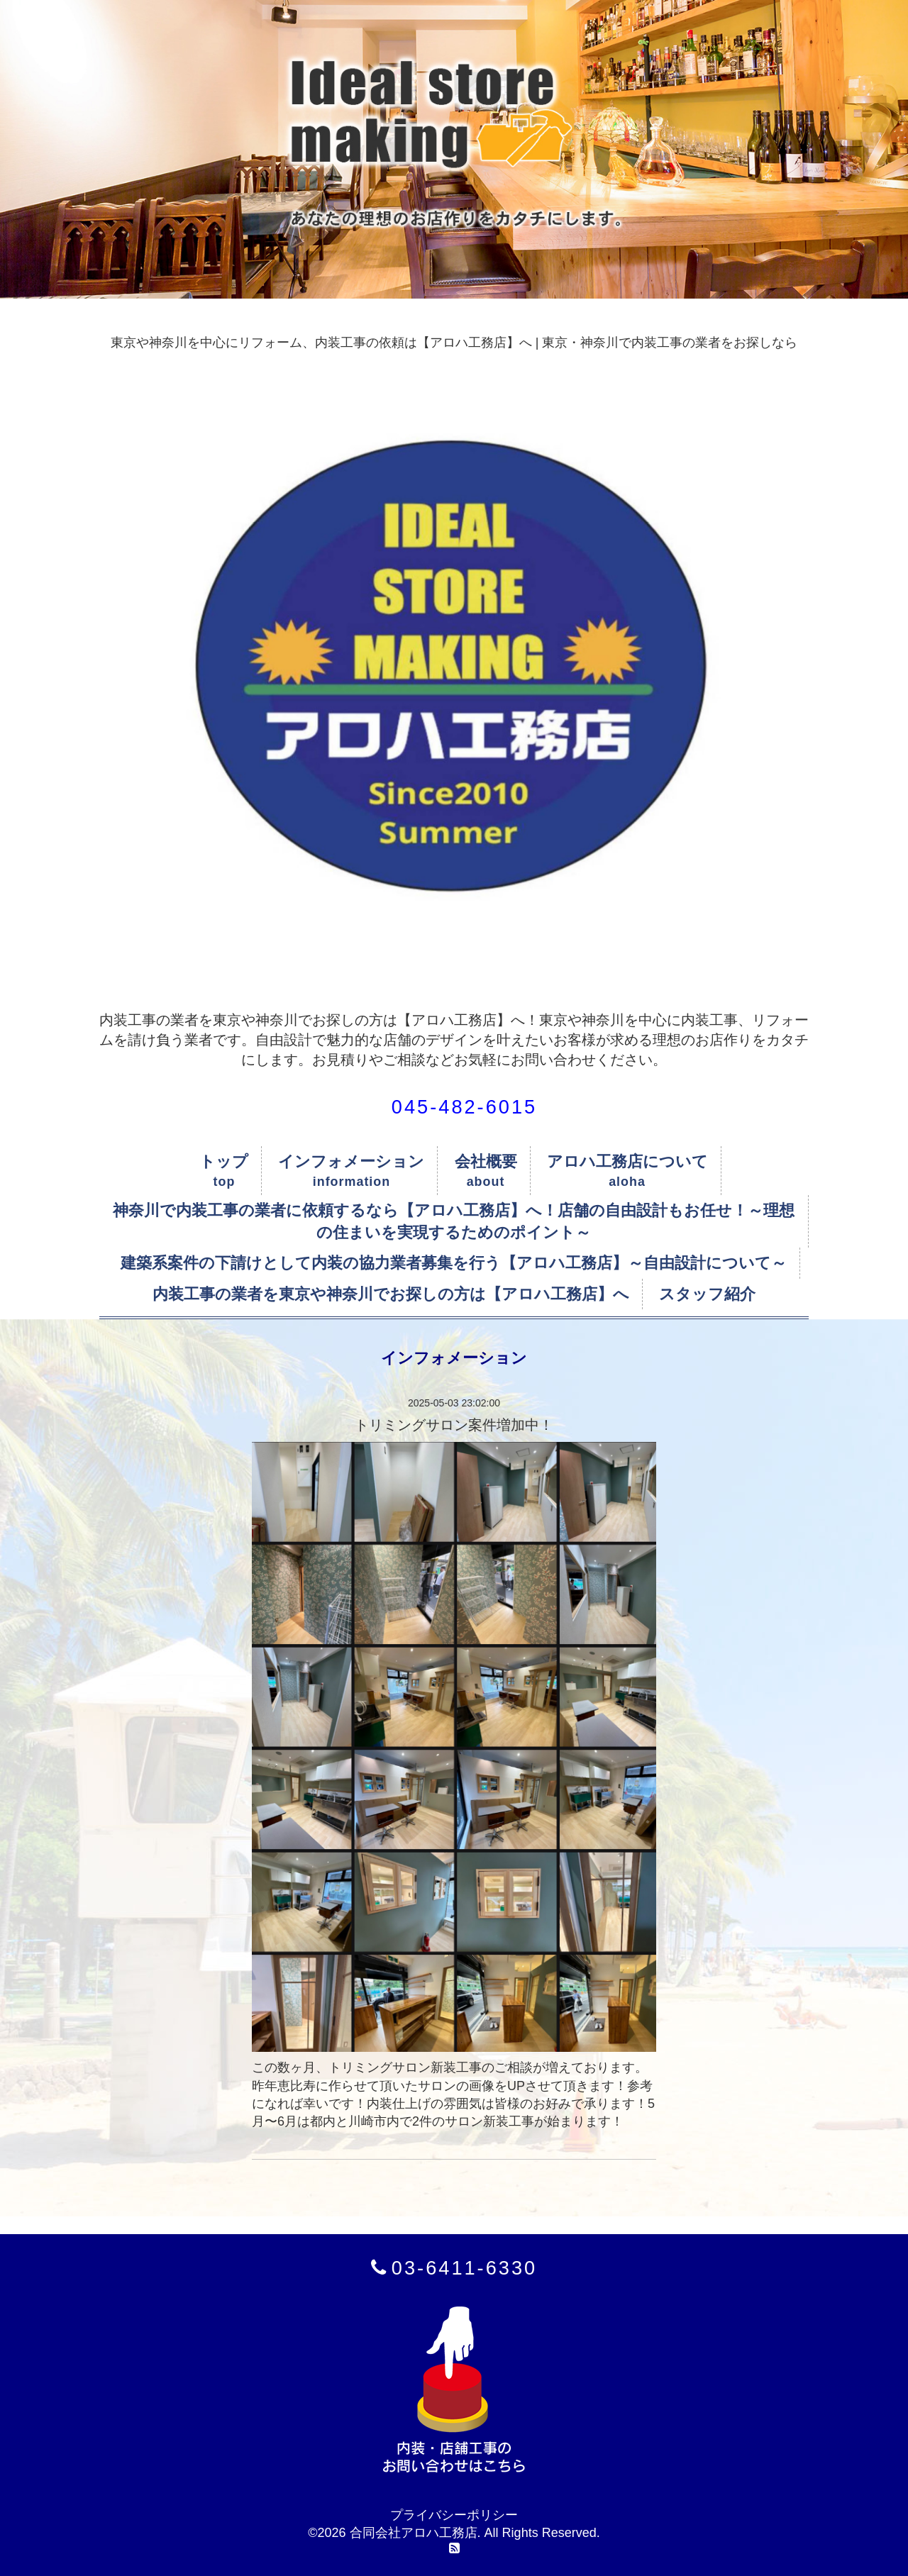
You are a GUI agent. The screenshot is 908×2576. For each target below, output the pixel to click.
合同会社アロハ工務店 (413, 2533)
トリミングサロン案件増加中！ (454, 1425)
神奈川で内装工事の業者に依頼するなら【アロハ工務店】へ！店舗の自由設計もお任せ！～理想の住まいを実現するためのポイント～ (453, 1221)
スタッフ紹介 (707, 1294)
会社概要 (486, 1161)
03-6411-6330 (464, 2268)
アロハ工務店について (627, 1161)
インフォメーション (351, 1161)
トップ (223, 1161)
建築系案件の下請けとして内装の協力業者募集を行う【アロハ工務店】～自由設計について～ (454, 1263)
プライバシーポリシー (454, 2515)
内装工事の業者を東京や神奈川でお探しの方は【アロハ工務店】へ (391, 1294)
